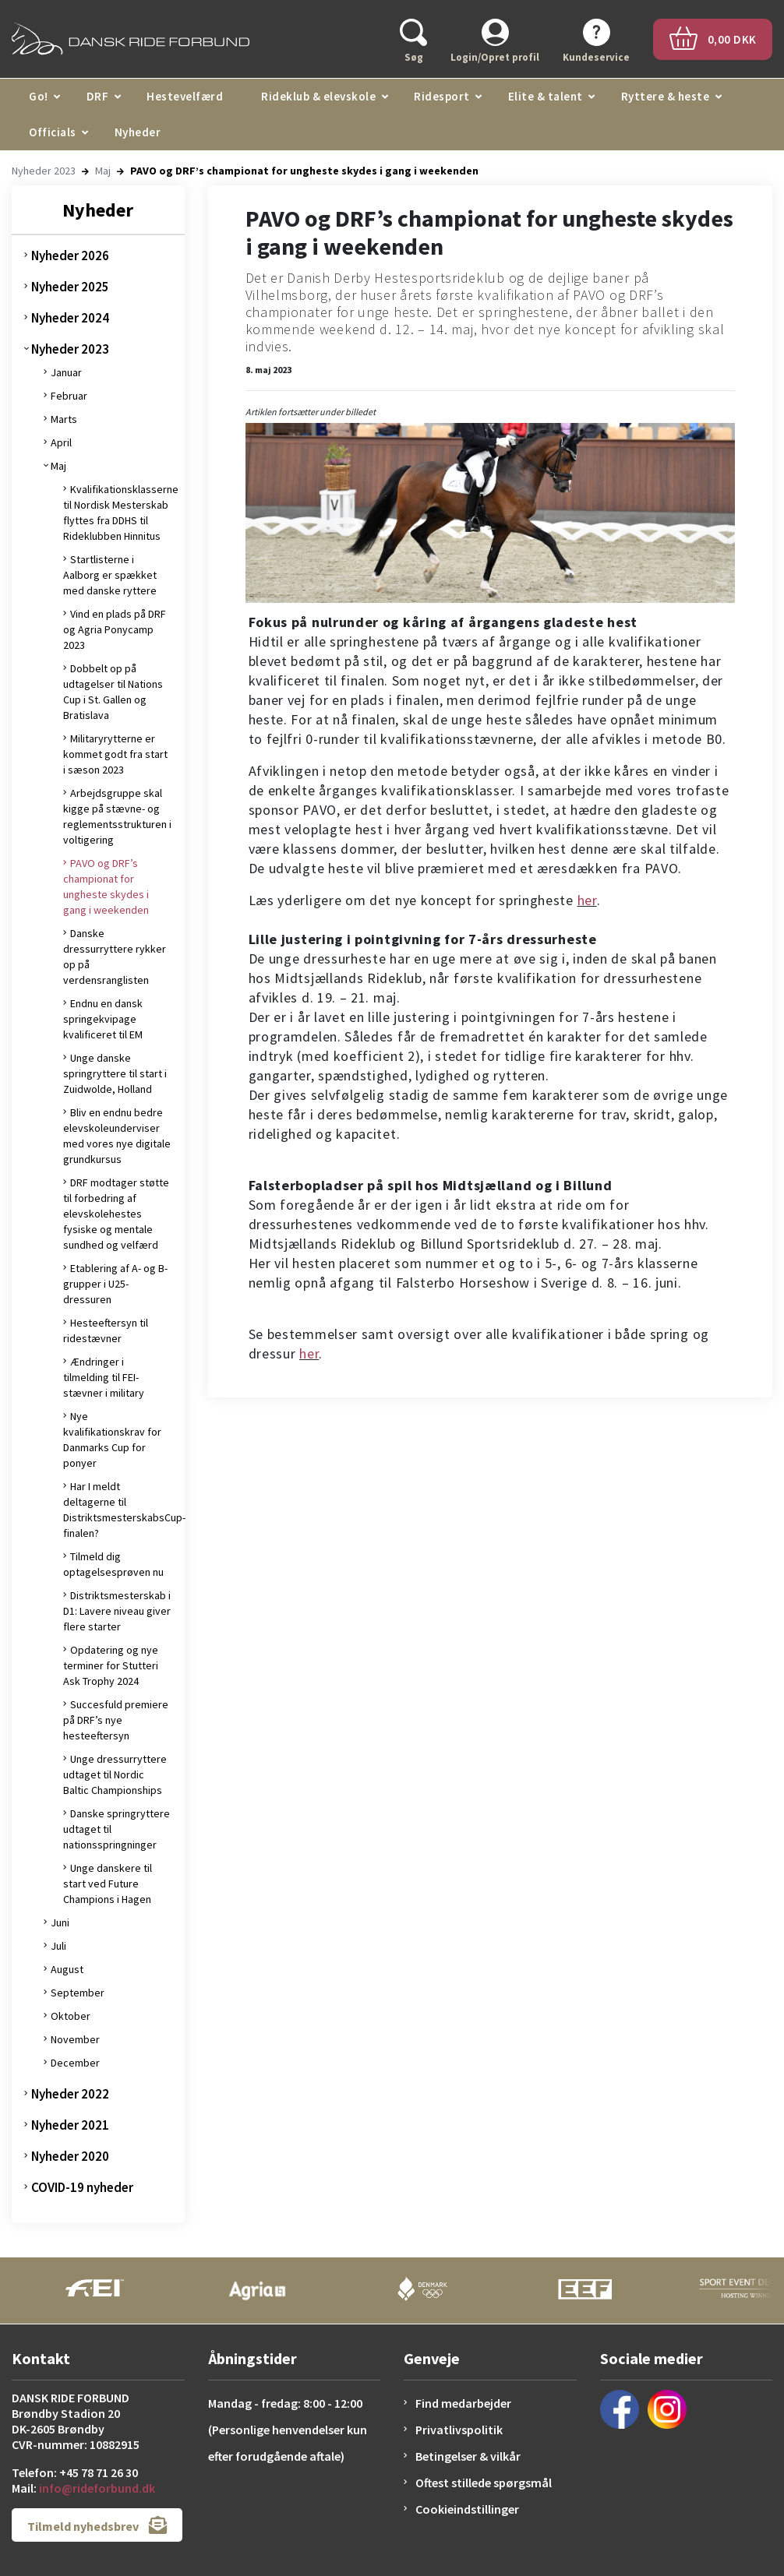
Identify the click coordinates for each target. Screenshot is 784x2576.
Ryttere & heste (665, 96)
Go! (38, 96)
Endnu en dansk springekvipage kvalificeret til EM (103, 1018)
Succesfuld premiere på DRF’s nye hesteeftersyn (115, 1720)
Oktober (70, 2016)
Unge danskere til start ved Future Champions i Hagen (107, 1883)
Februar (69, 396)
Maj (103, 171)
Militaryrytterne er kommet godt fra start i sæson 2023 (115, 754)
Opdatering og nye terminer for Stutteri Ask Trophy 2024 (110, 1665)
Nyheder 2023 (44, 171)
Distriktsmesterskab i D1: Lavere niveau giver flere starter (117, 1610)
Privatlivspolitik (459, 2429)
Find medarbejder (463, 2403)
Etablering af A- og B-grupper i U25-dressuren (115, 1283)
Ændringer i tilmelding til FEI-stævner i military (103, 1377)
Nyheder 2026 (70, 255)
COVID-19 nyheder (82, 2187)
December (75, 2063)
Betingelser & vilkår (468, 2456)
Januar (66, 372)
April (61, 442)
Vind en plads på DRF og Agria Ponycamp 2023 (114, 629)
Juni (60, 1922)
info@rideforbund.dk (97, 2488)
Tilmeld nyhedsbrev (97, 2525)
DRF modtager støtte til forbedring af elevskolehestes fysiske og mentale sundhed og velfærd (116, 1213)
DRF (98, 96)
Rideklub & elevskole (318, 96)
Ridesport (442, 96)
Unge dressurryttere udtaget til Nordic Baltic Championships (115, 1774)
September (77, 1993)
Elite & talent (545, 96)
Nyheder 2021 (70, 2125)
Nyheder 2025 (70, 286)
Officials (52, 132)
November (75, 2039)
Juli (58, 1946)
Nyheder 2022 (70, 2093)
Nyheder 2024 (70, 317)
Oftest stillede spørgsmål (483, 2482)
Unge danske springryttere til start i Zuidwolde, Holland (115, 1073)
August (67, 1969)
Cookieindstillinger (467, 2509)
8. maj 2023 (268, 369)
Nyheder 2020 (70, 2156)
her (587, 900)
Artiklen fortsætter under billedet (310, 412)
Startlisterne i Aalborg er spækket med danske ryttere (110, 574)
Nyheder (138, 132)
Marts (64, 419)
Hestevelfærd (185, 96)
